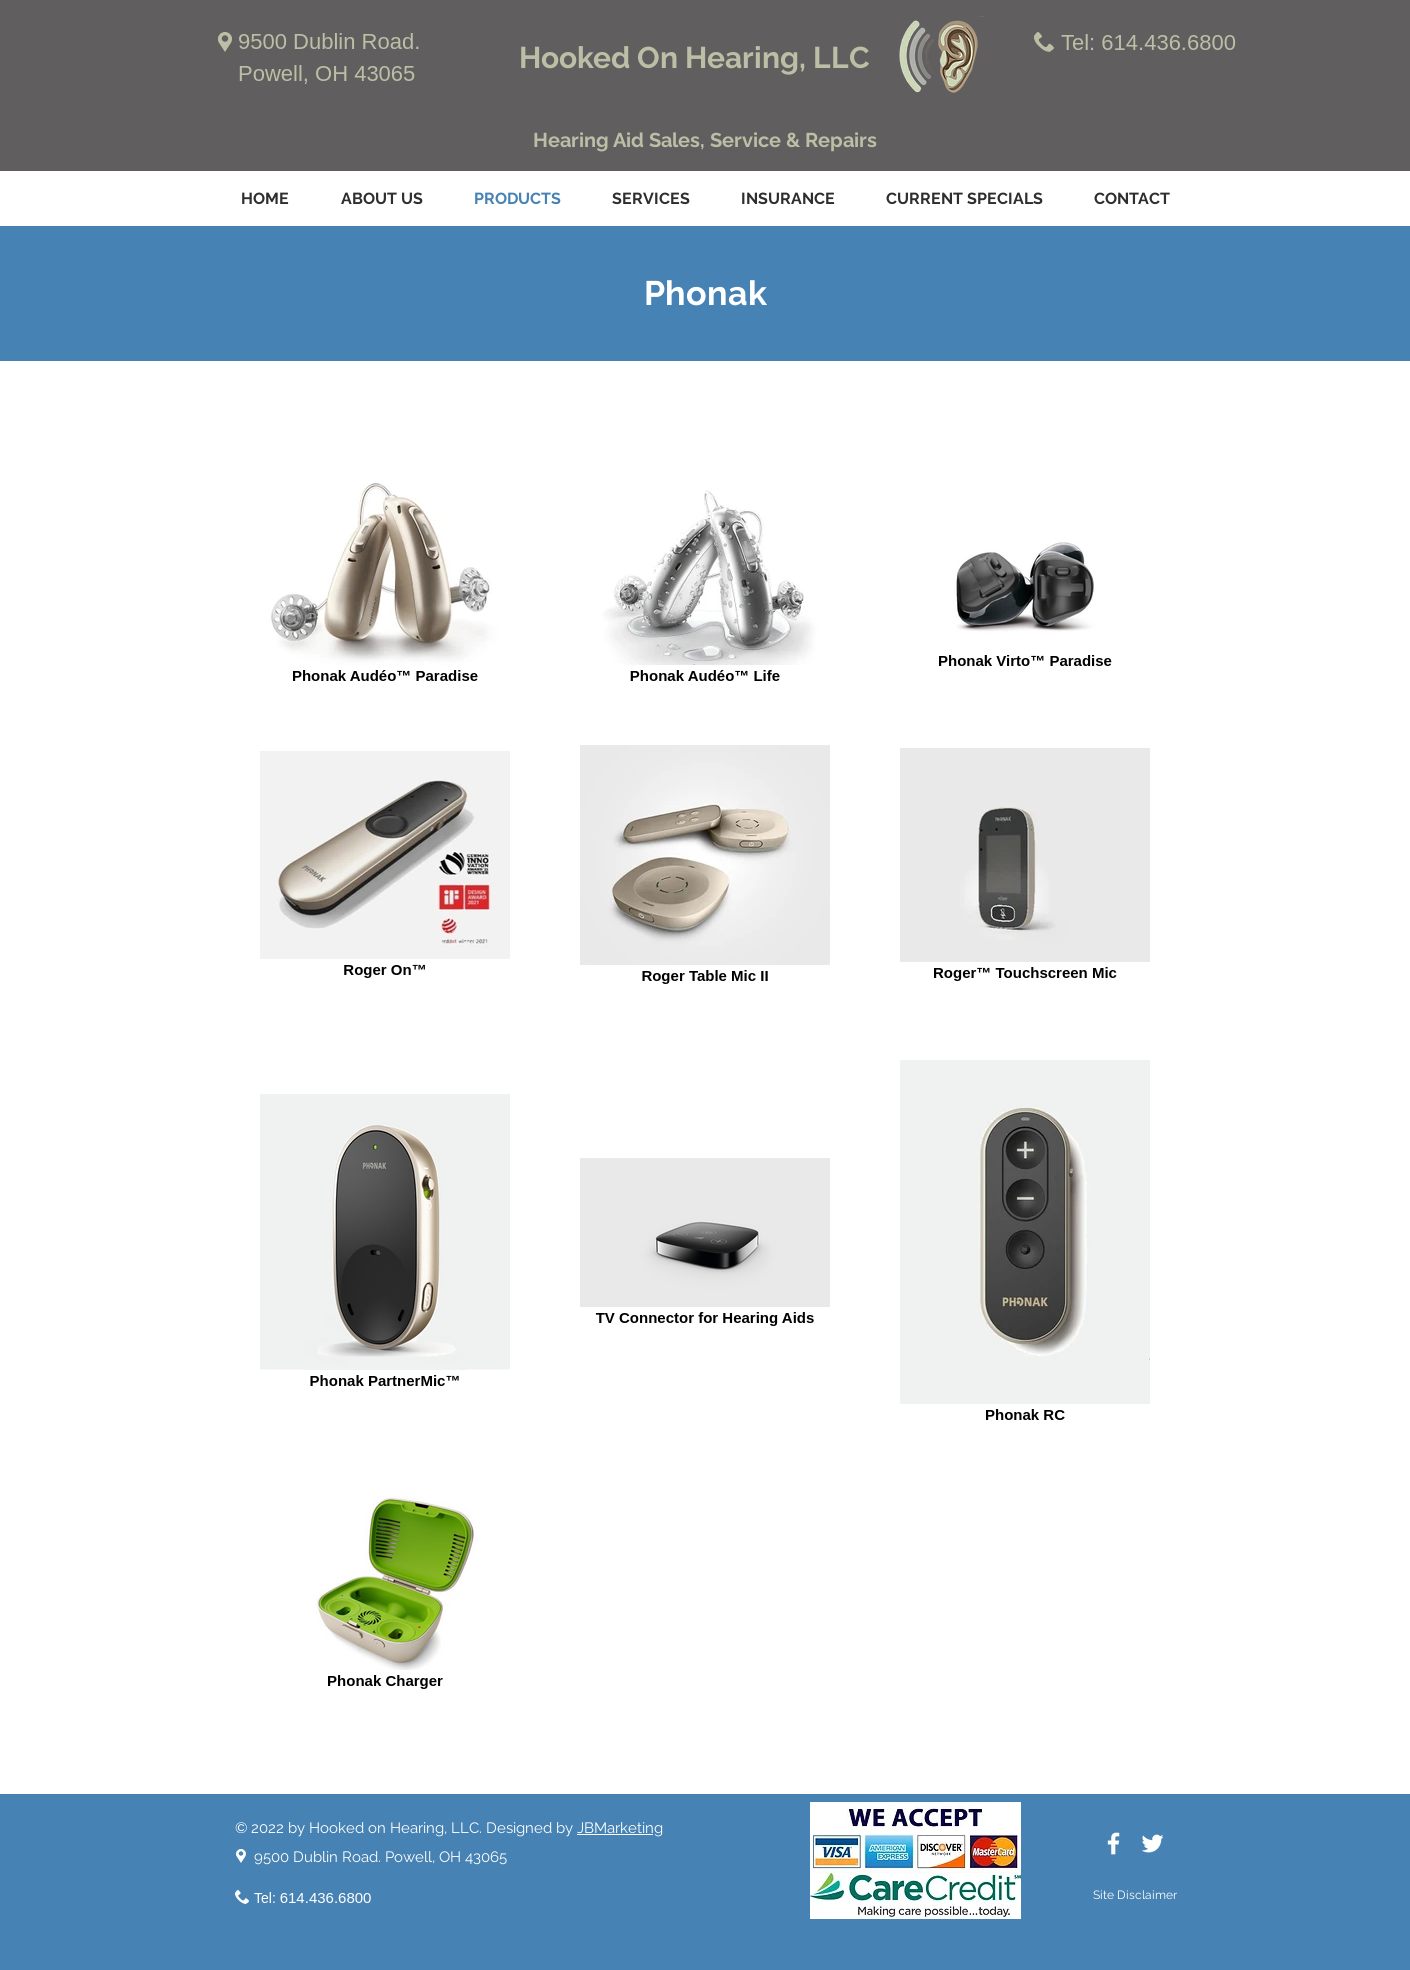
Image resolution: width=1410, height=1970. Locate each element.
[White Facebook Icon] (1113, 1843)
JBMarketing (620, 1828)
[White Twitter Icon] (1152, 1843)
